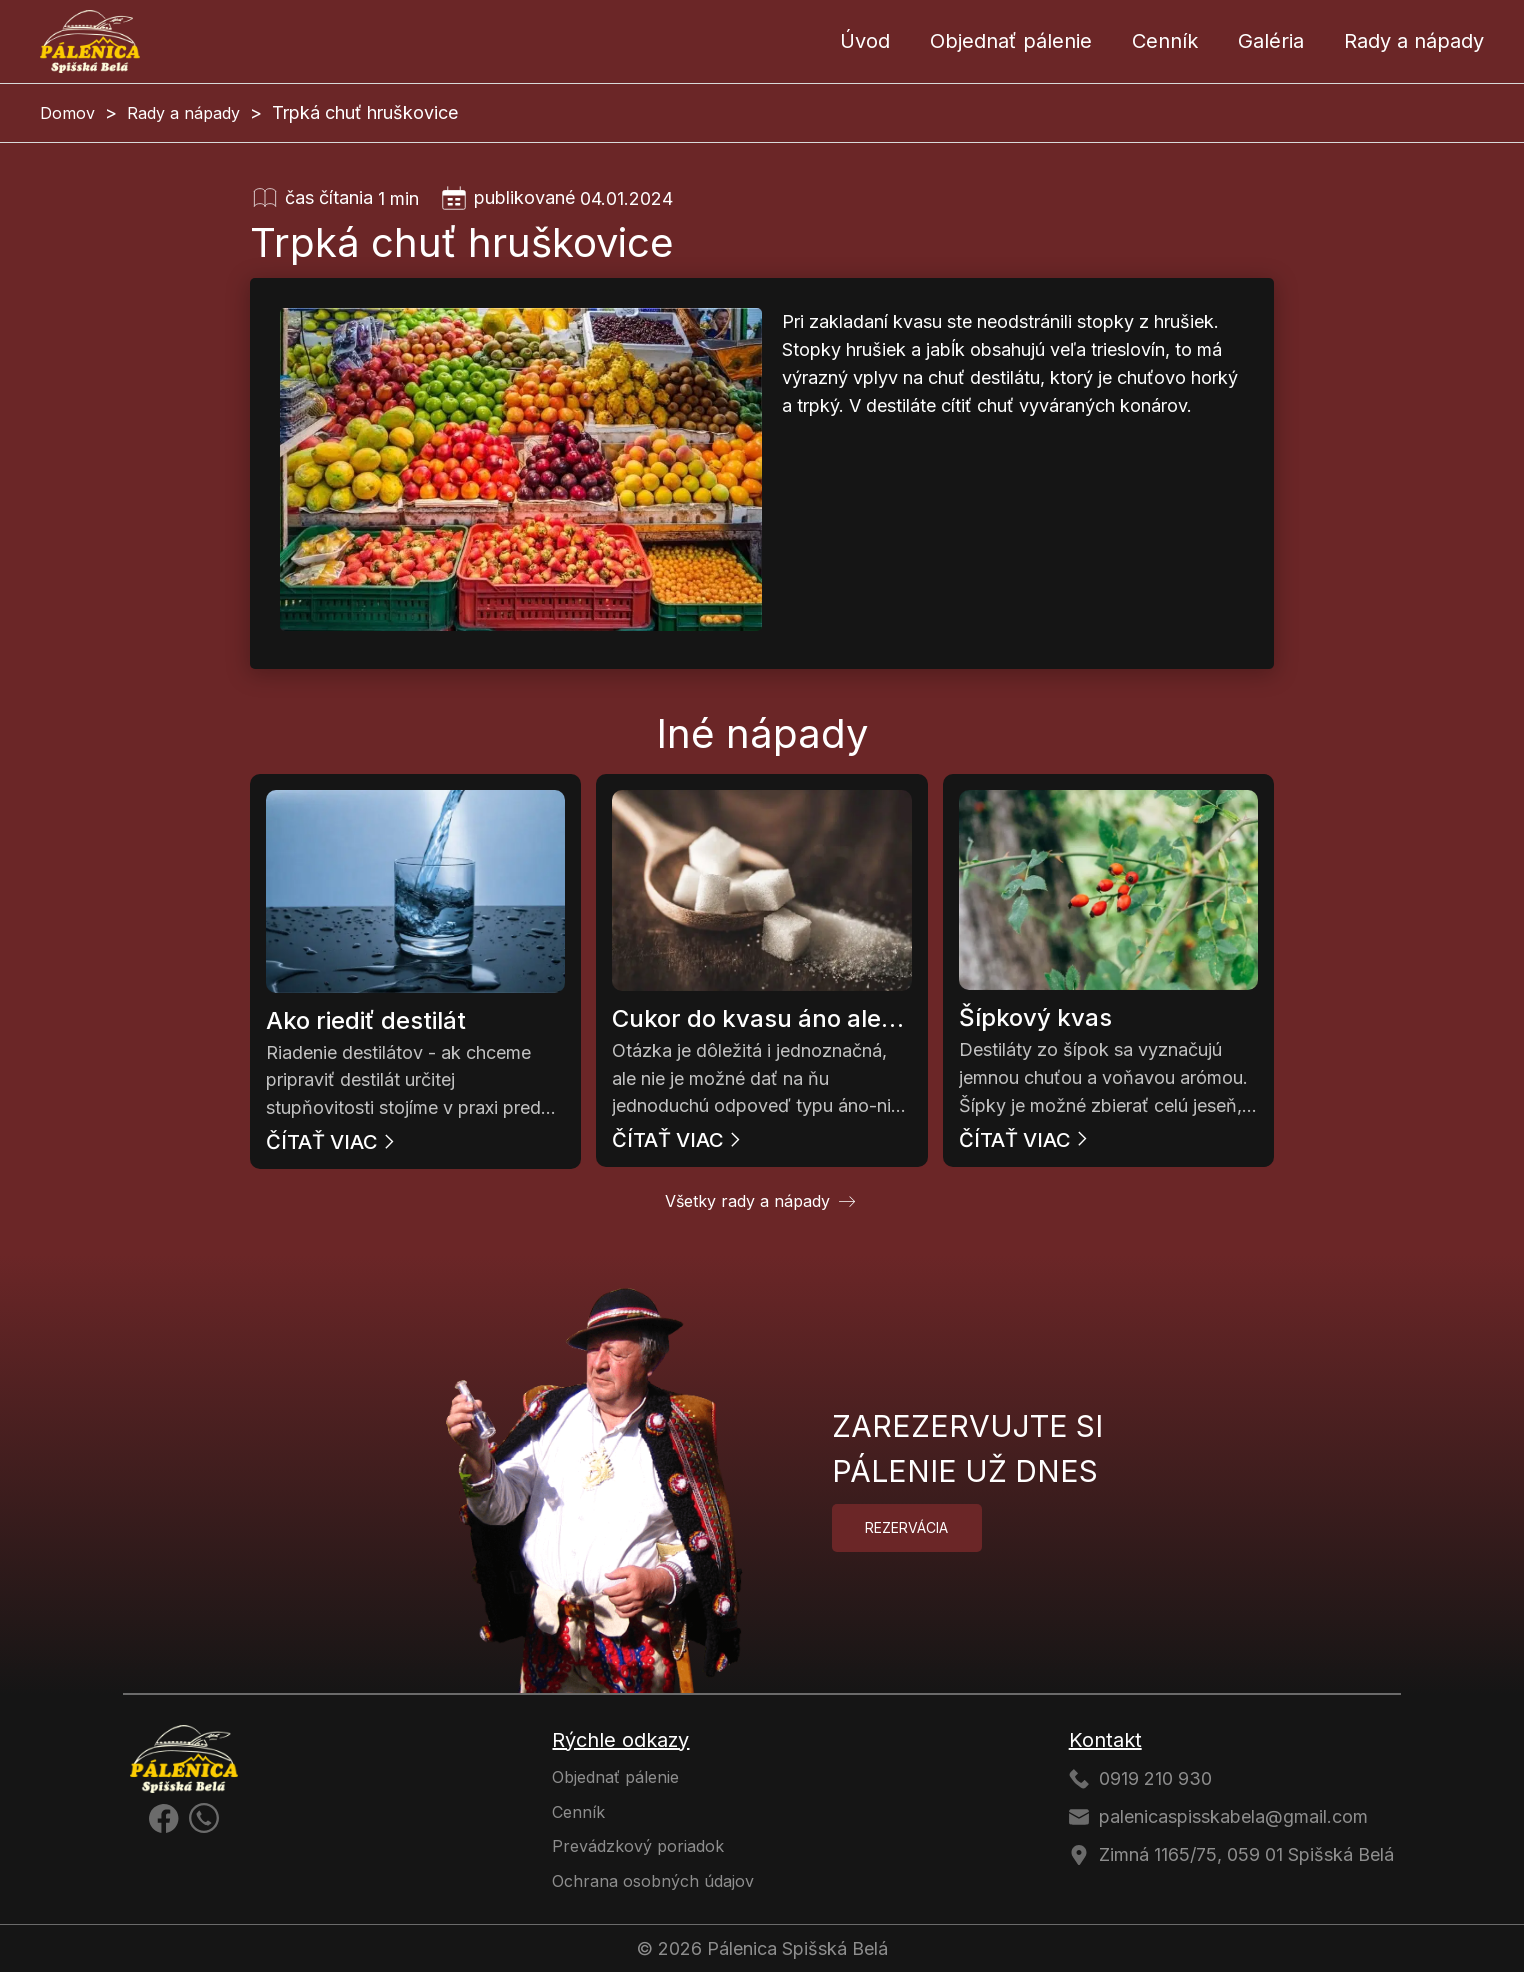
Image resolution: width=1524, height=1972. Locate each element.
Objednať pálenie (1011, 41)
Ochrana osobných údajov (653, 1881)
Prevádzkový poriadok (638, 1846)
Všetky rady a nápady (747, 1201)
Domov (67, 113)
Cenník (1165, 41)
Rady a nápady (1414, 41)
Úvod (865, 41)
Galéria (1271, 41)
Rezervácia (906, 1527)
